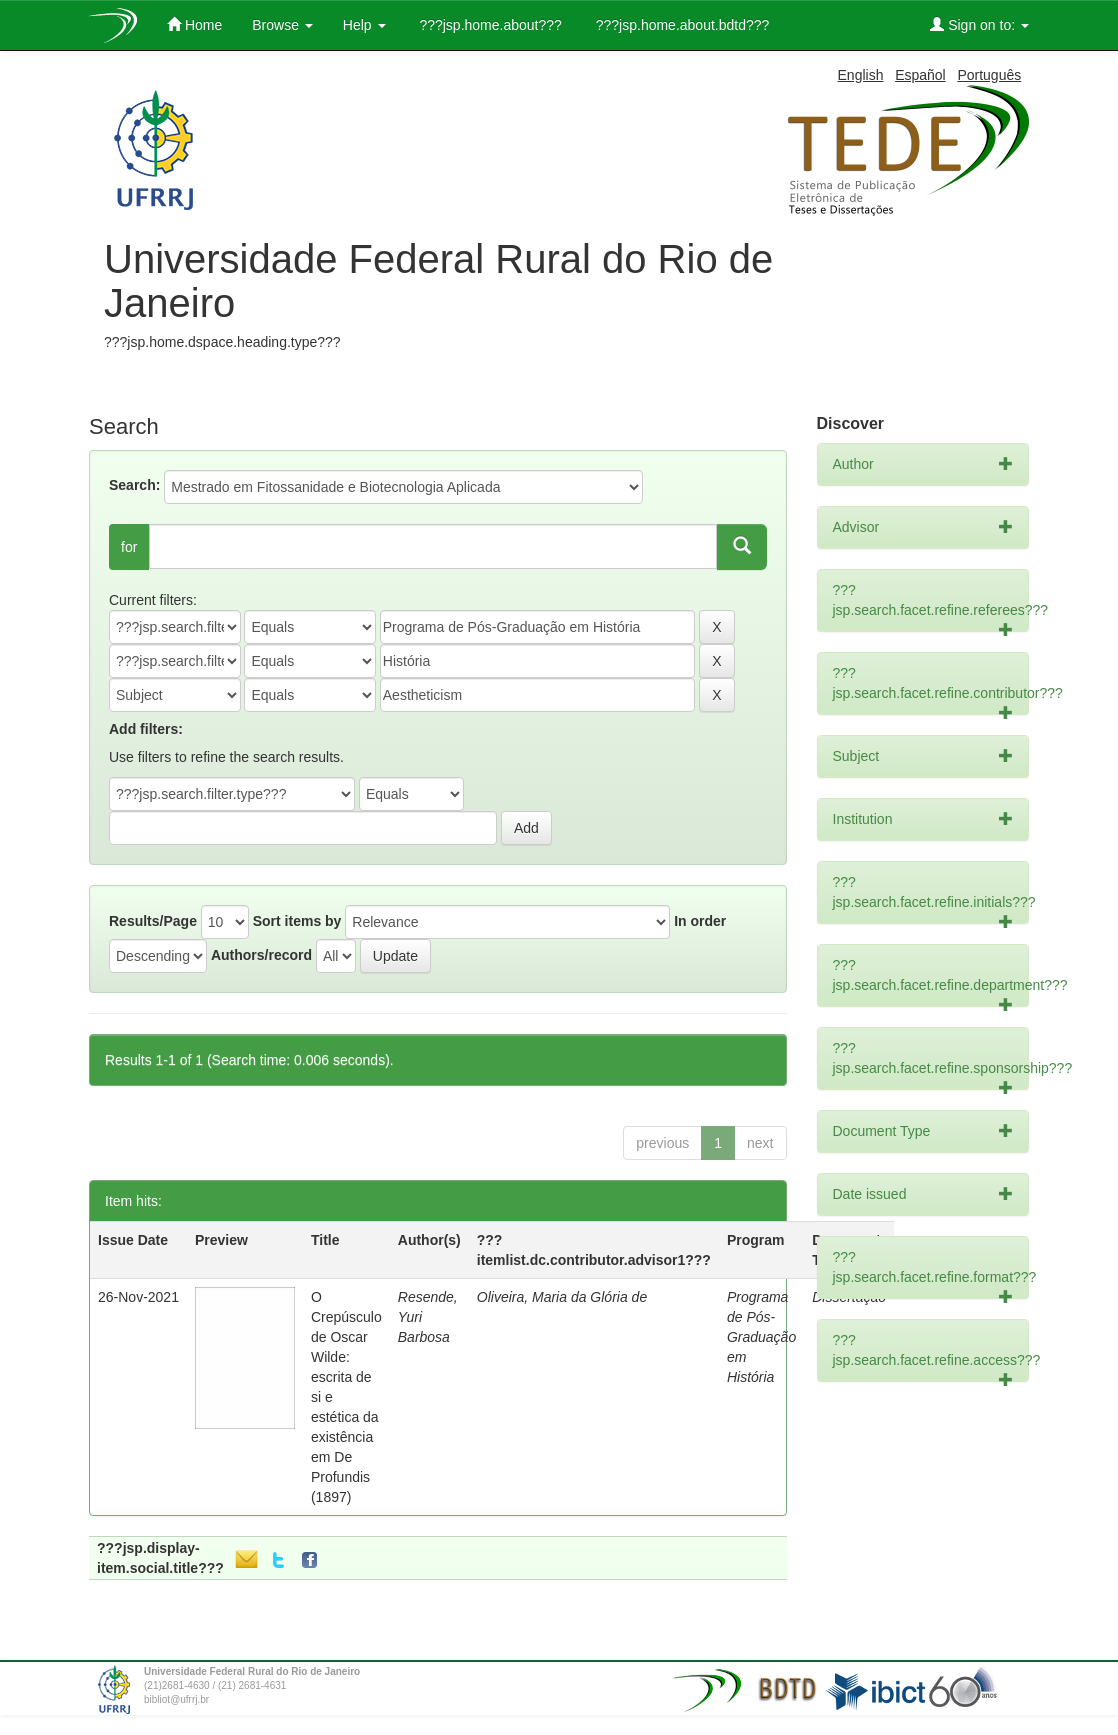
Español (920, 75)
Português (989, 75)
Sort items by (297, 921)
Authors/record (261, 955)
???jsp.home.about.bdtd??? (680, 25)
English (861, 75)
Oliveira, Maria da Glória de (562, 1297)
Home (194, 24)
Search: (134, 485)
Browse (282, 25)
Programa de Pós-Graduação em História (761, 1337)
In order (700, 921)
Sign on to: (979, 24)
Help (364, 25)
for (129, 547)
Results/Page (153, 921)
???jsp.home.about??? (489, 25)
